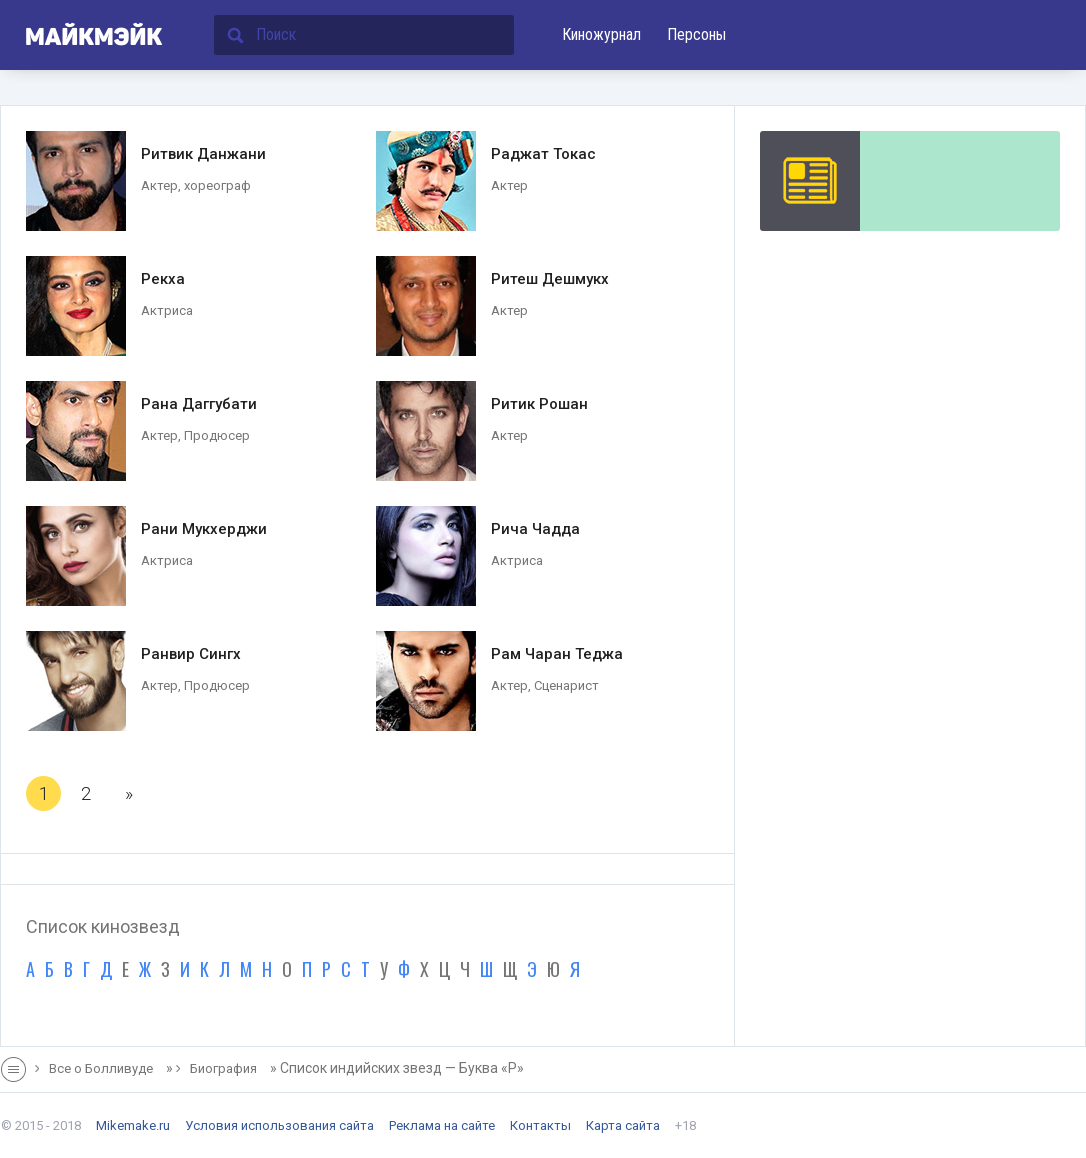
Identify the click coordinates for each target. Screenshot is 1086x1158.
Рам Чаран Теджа (557, 654)
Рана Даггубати (199, 404)
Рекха (163, 279)
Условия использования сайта (279, 1125)
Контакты (540, 1125)
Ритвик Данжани (203, 154)
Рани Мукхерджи (204, 529)
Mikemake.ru (133, 1125)
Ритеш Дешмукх (550, 279)
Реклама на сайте (442, 1125)
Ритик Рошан (539, 404)
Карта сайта (623, 1125)
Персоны (696, 34)
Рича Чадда (535, 529)
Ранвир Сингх (191, 654)
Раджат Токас (543, 154)
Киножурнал (601, 34)
